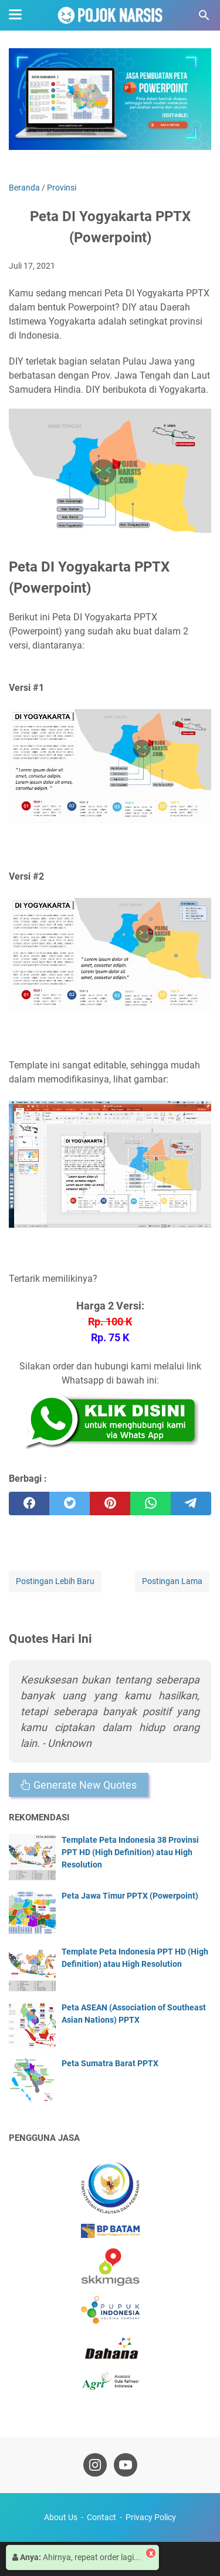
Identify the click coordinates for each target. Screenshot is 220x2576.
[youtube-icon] (125, 2465)
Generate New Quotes (79, 1785)
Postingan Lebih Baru (55, 1581)
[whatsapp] (150, 1503)
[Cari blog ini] (204, 15)
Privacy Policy (151, 2517)
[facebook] (29, 1503)
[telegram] (191, 1503)
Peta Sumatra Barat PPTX (110, 2063)
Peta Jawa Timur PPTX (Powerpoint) (130, 1895)
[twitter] (69, 1503)
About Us (60, 2517)
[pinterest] (110, 1503)
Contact (101, 2517)
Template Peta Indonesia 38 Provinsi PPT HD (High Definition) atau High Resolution (130, 1852)
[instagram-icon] (95, 2465)
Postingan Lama (172, 1581)
